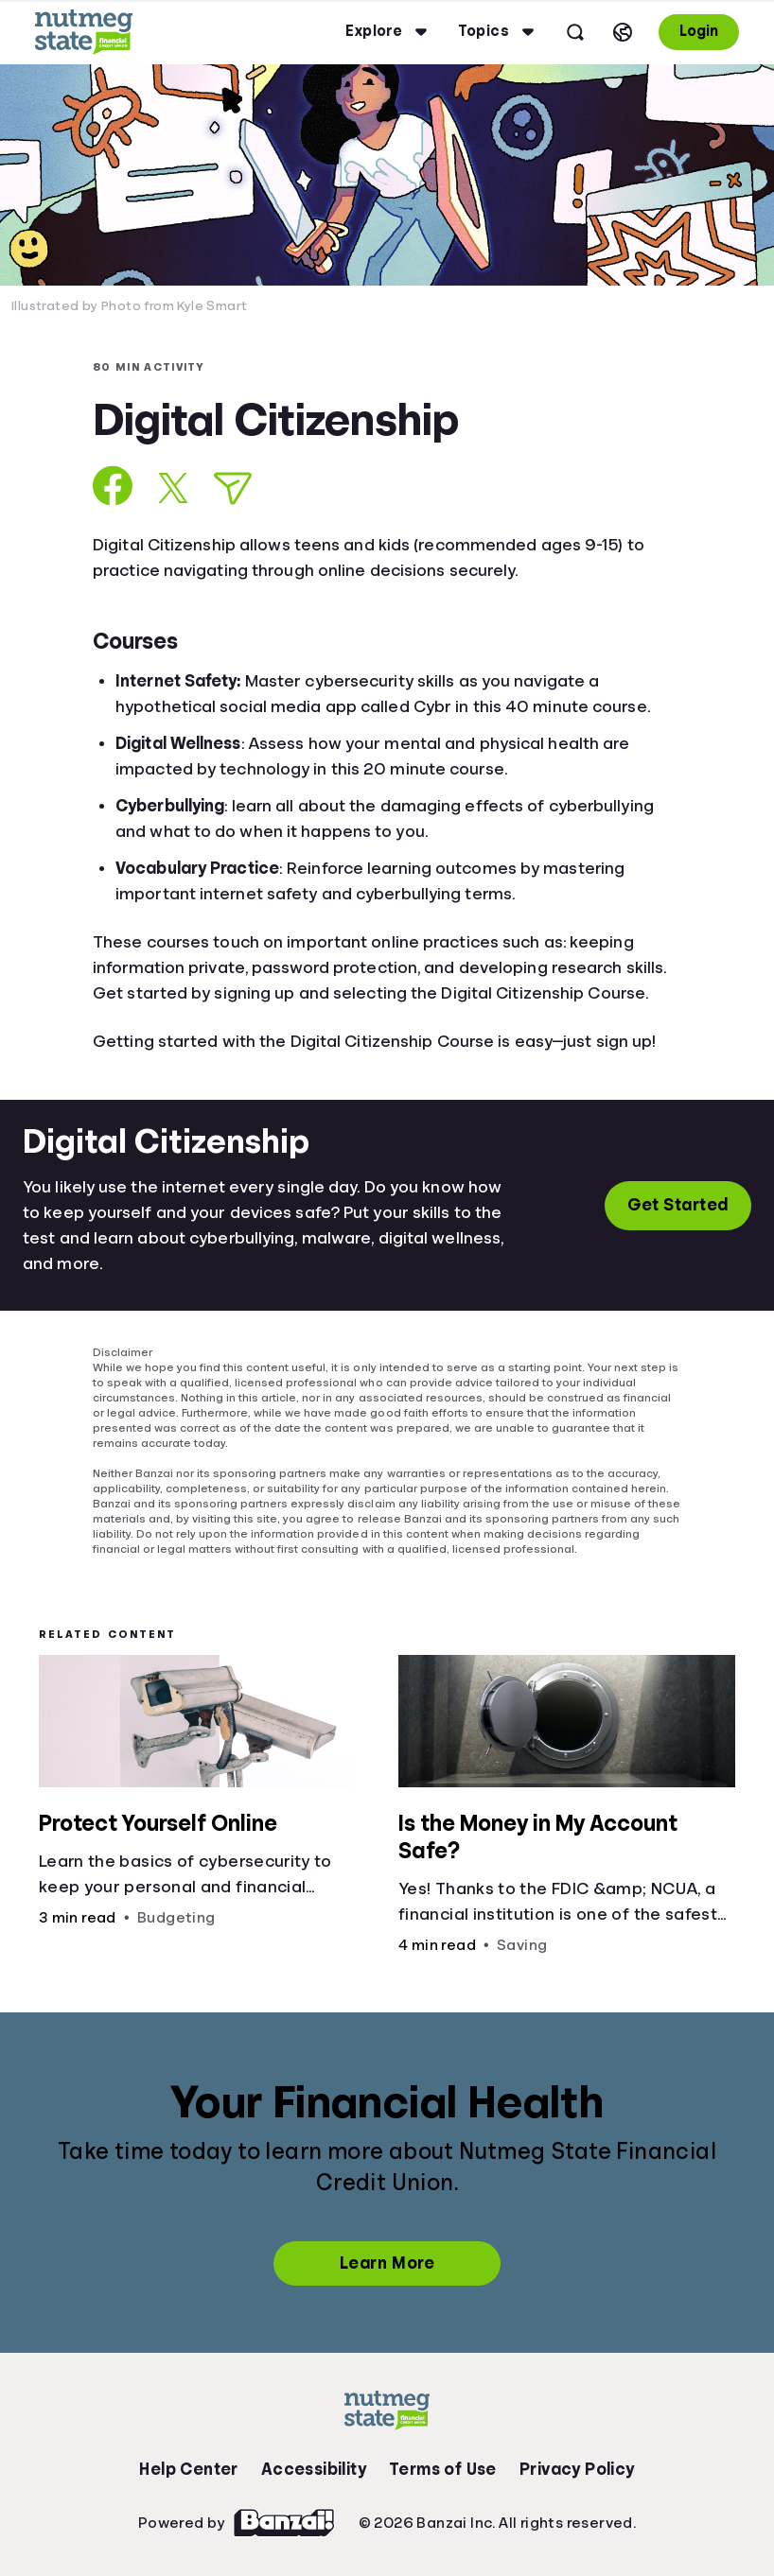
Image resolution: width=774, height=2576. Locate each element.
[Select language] (622, 32)
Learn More (387, 2262)
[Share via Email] (233, 488)
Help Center (188, 2469)
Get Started (678, 1204)
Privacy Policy (577, 2469)
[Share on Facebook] (113, 485)
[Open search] (575, 32)
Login (698, 31)
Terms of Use (443, 2469)
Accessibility (313, 2469)
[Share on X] (173, 487)
